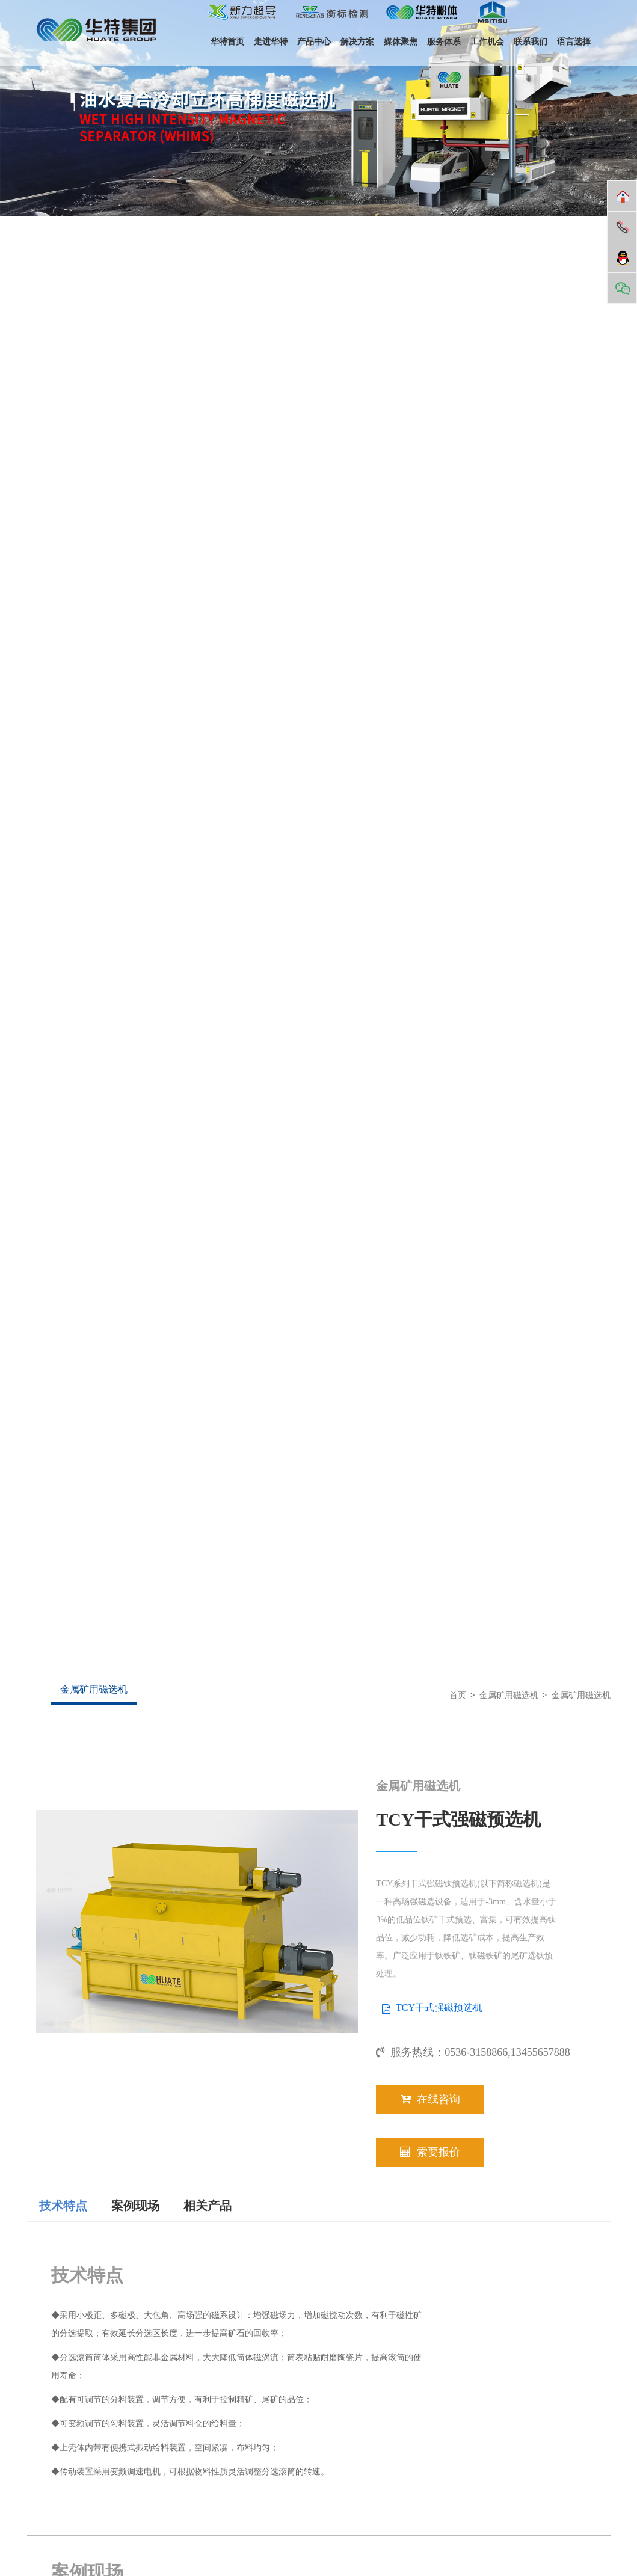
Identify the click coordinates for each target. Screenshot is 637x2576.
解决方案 (357, 41)
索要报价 (430, 2152)
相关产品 (207, 2205)
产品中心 (314, 41)
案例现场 (135, 2205)
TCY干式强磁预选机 (439, 2007)
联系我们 (530, 41)
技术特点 (63, 2205)
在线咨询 (430, 2099)
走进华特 (271, 41)
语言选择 (574, 41)
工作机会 (487, 41)
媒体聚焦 (400, 41)
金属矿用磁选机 (94, 1689)
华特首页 (227, 41)
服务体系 (444, 41)
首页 (457, 1695)
